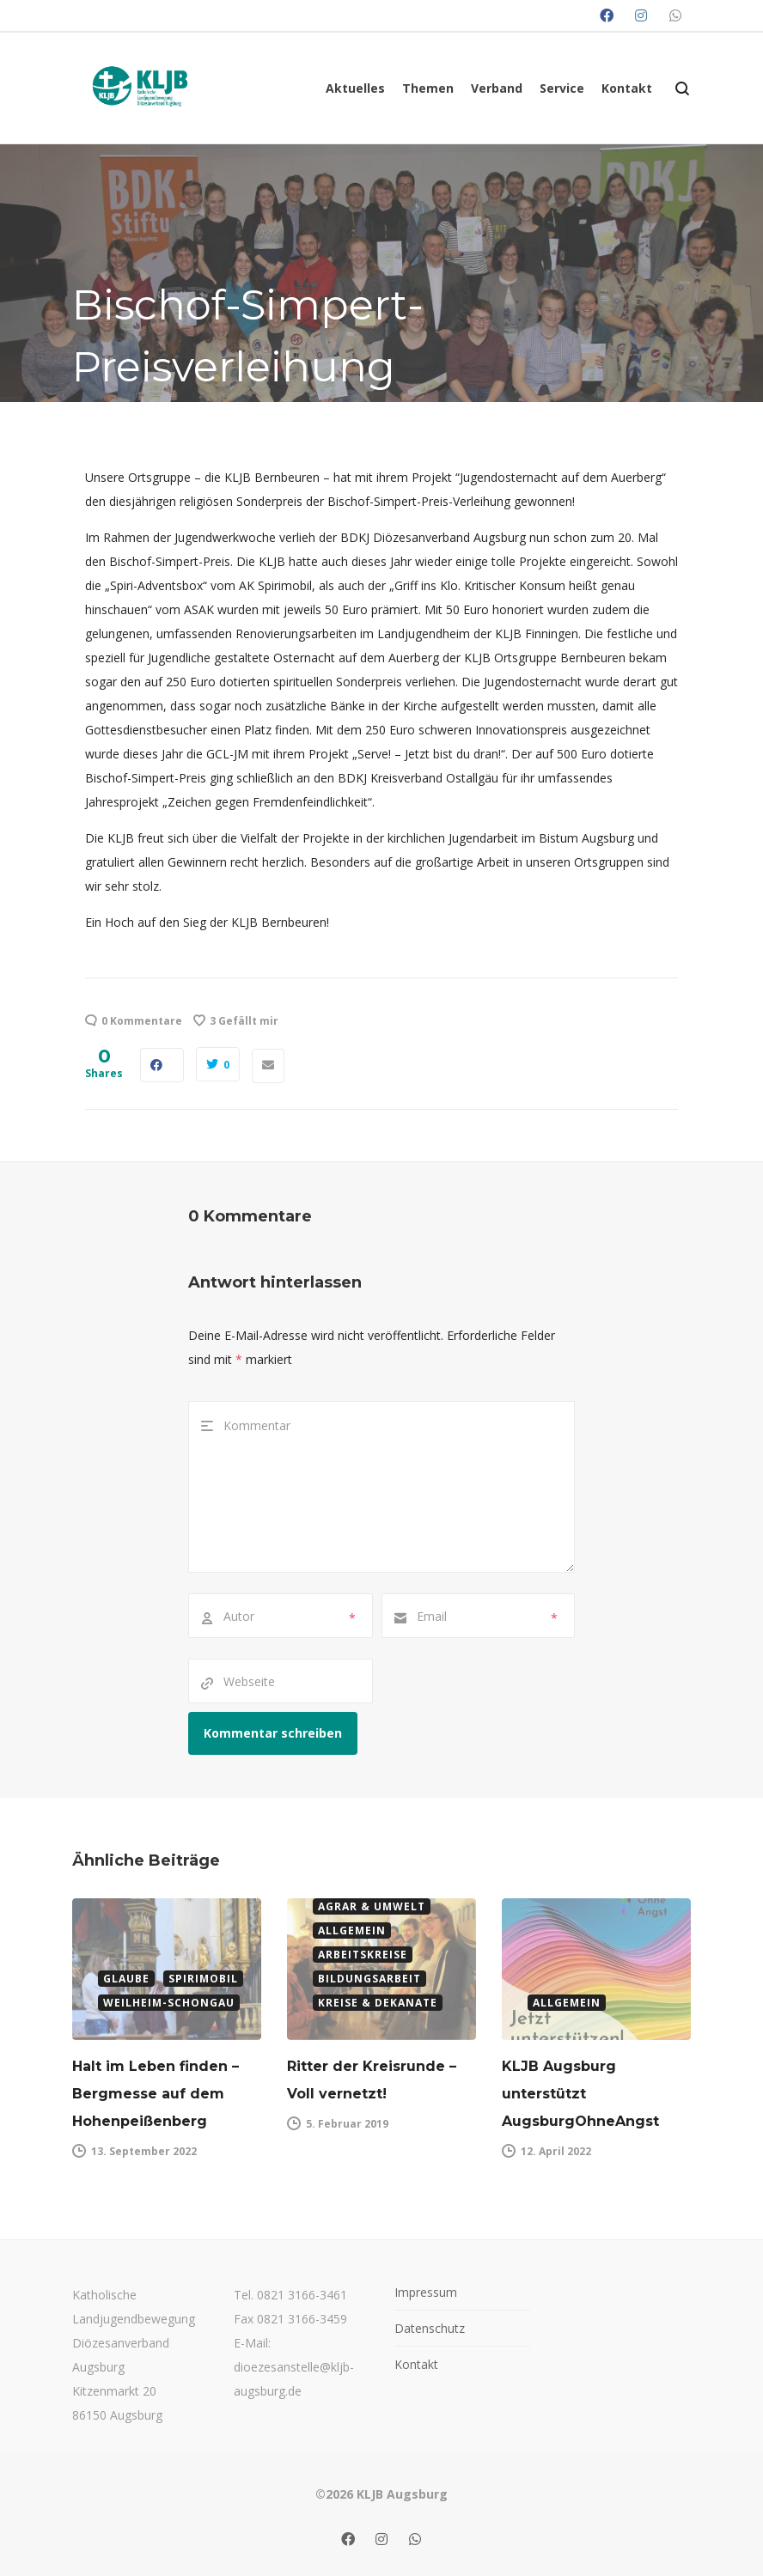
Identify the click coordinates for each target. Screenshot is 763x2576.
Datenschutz (429, 2328)
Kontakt (416, 2364)
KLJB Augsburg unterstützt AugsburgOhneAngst (580, 2093)
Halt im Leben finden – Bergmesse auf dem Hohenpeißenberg (155, 2093)
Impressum (425, 2292)
